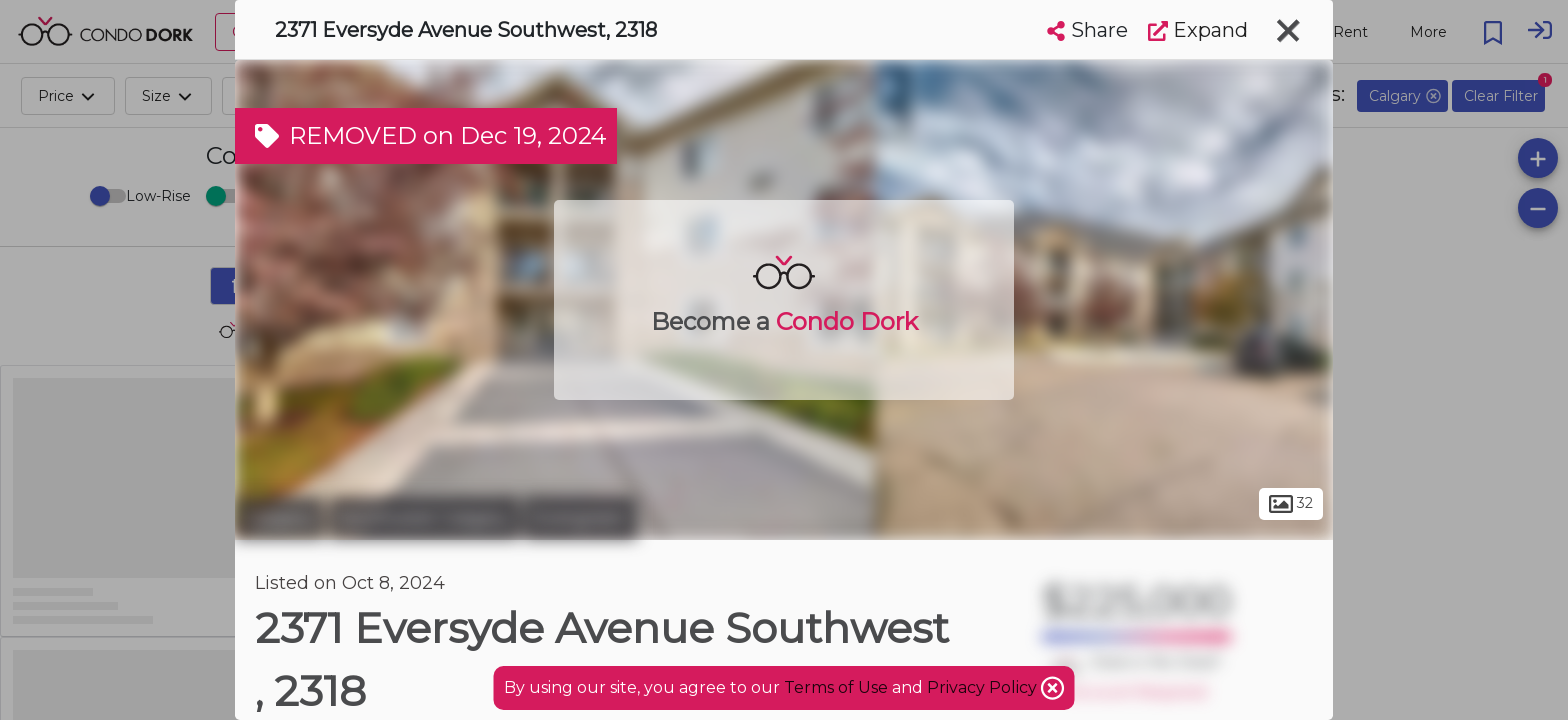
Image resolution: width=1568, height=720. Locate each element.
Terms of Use (836, 687)
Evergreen (580, 518)
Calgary (279, 518)
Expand (1198, 30)
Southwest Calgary (424, 518)
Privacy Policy (984, 687)
